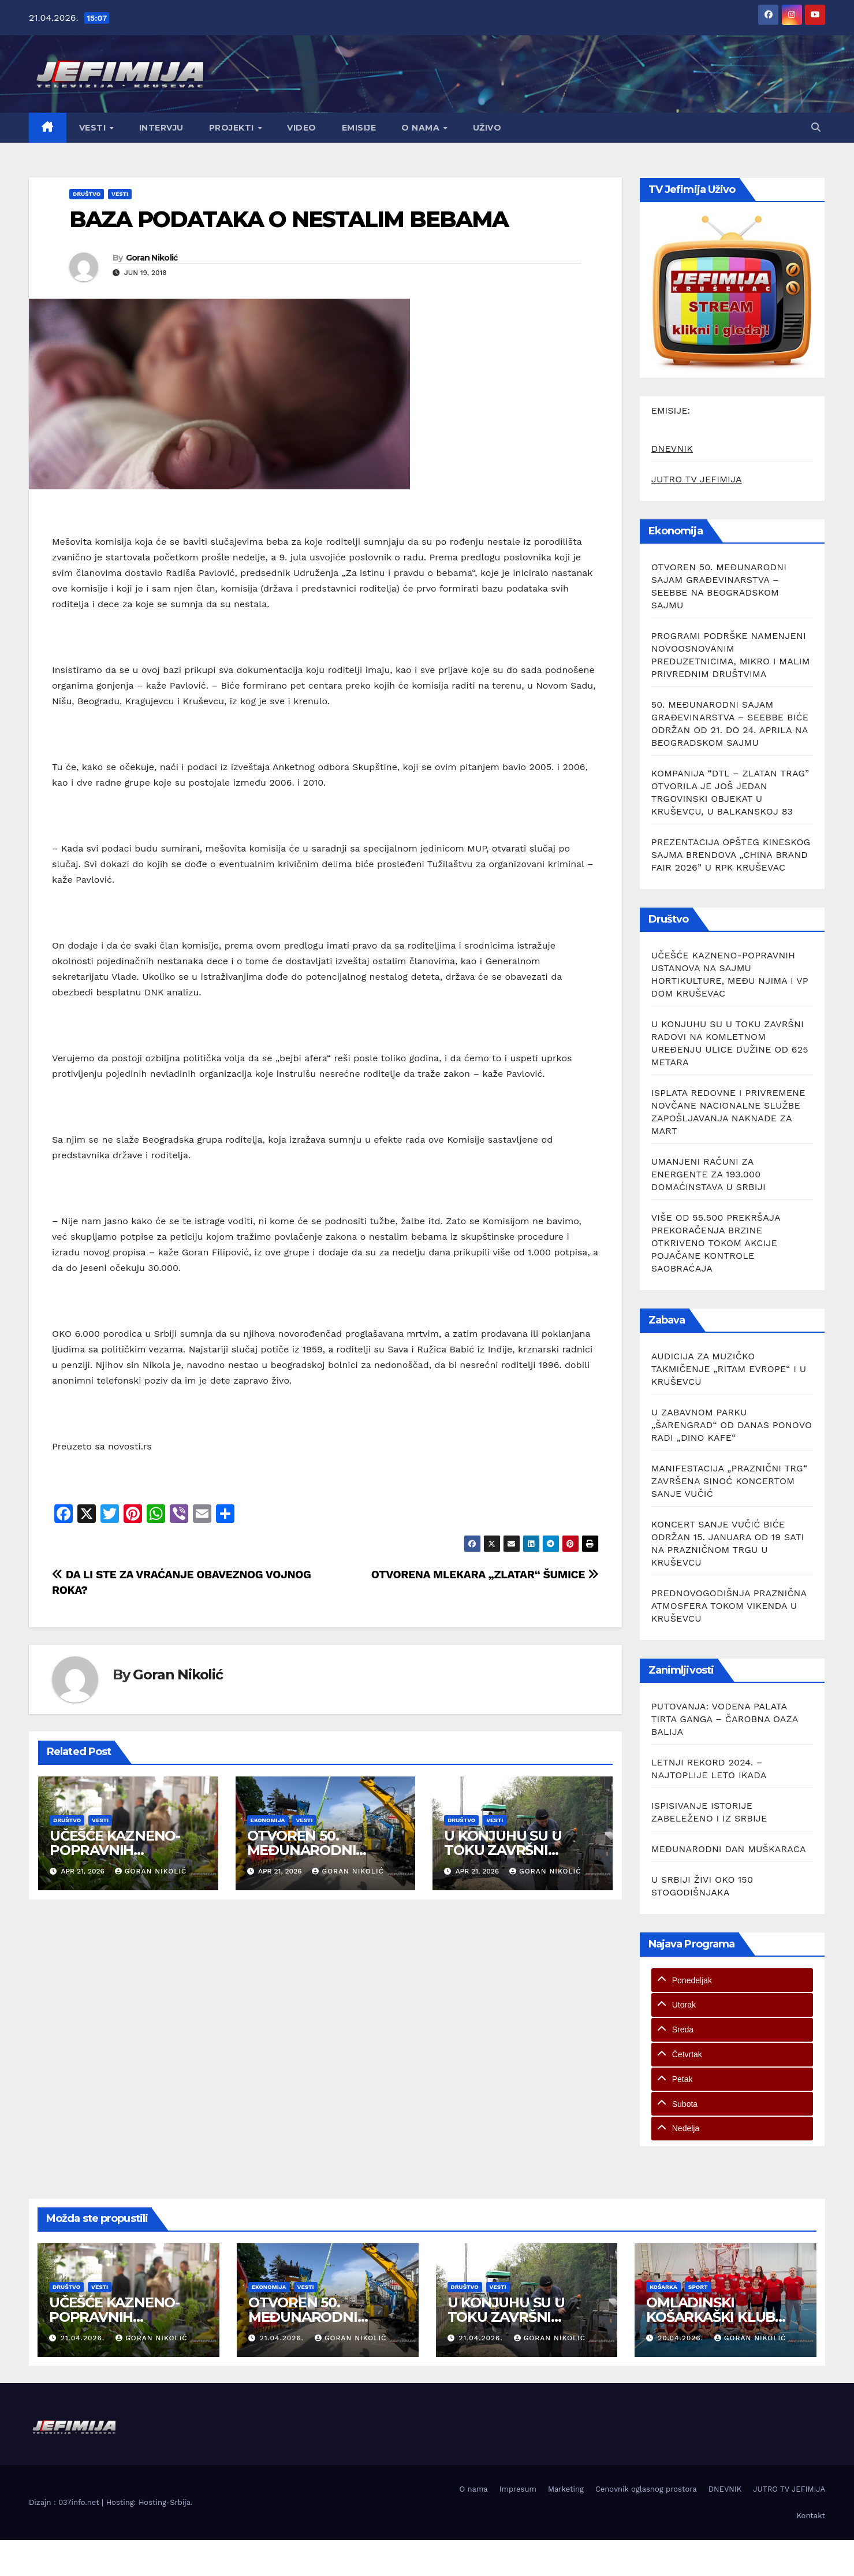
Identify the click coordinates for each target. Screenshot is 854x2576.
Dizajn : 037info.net (65, 2502)
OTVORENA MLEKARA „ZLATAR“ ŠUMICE (485, 1574)
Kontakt (811, 2515)
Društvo (86, 194)
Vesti (94, 127)
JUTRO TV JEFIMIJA (696, 479)
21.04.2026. (84, 2338)
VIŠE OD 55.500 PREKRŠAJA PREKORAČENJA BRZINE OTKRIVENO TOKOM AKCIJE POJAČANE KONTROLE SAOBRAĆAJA (715, 1243)
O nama (421, 127)
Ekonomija (268, 1820)
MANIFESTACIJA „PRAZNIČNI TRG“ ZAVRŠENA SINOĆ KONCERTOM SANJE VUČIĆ (729, 1481)
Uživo (487, 127)
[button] (816, 127)
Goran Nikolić (152, 257)
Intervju (161, 127)
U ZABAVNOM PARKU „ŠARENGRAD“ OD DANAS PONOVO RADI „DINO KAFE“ (731, 1425)
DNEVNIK (672, 448)
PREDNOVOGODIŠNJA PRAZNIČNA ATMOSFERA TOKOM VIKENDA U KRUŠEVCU (729, 1606)
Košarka (663, 2287)
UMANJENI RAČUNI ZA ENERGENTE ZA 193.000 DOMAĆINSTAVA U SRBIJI (708, 1174)
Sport (698, 2287)
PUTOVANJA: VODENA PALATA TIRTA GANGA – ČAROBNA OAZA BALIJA (724, 1719)
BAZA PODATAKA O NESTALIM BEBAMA (288, 219)
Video (301, 127)
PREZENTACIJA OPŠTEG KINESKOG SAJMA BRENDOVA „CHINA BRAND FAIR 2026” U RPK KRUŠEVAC (731, 855)
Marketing (566, 2489)
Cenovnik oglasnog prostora (646, 2489)
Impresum (517, 2489)
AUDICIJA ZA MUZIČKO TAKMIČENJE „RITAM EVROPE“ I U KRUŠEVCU (729, 1369)
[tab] (732, 1980)
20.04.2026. (682, 2338)
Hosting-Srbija (165, 2502)
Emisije (359, 127)
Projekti (233, 127)
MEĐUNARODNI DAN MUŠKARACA (728, 1848)
